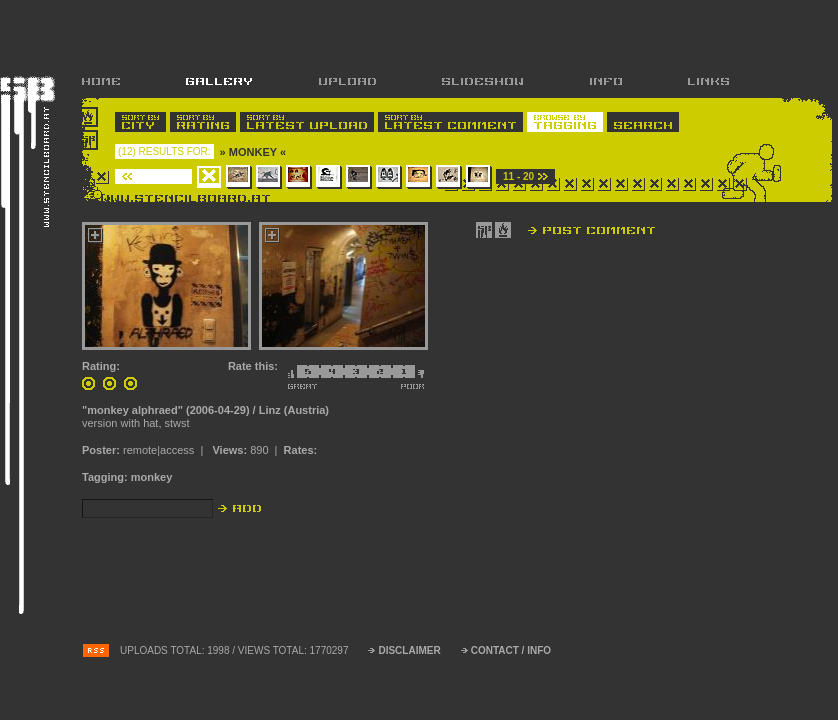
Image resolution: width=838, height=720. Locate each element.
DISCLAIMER (409, 650)
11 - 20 (518, 176)
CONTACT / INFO (511, 650)
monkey (152, 477)
